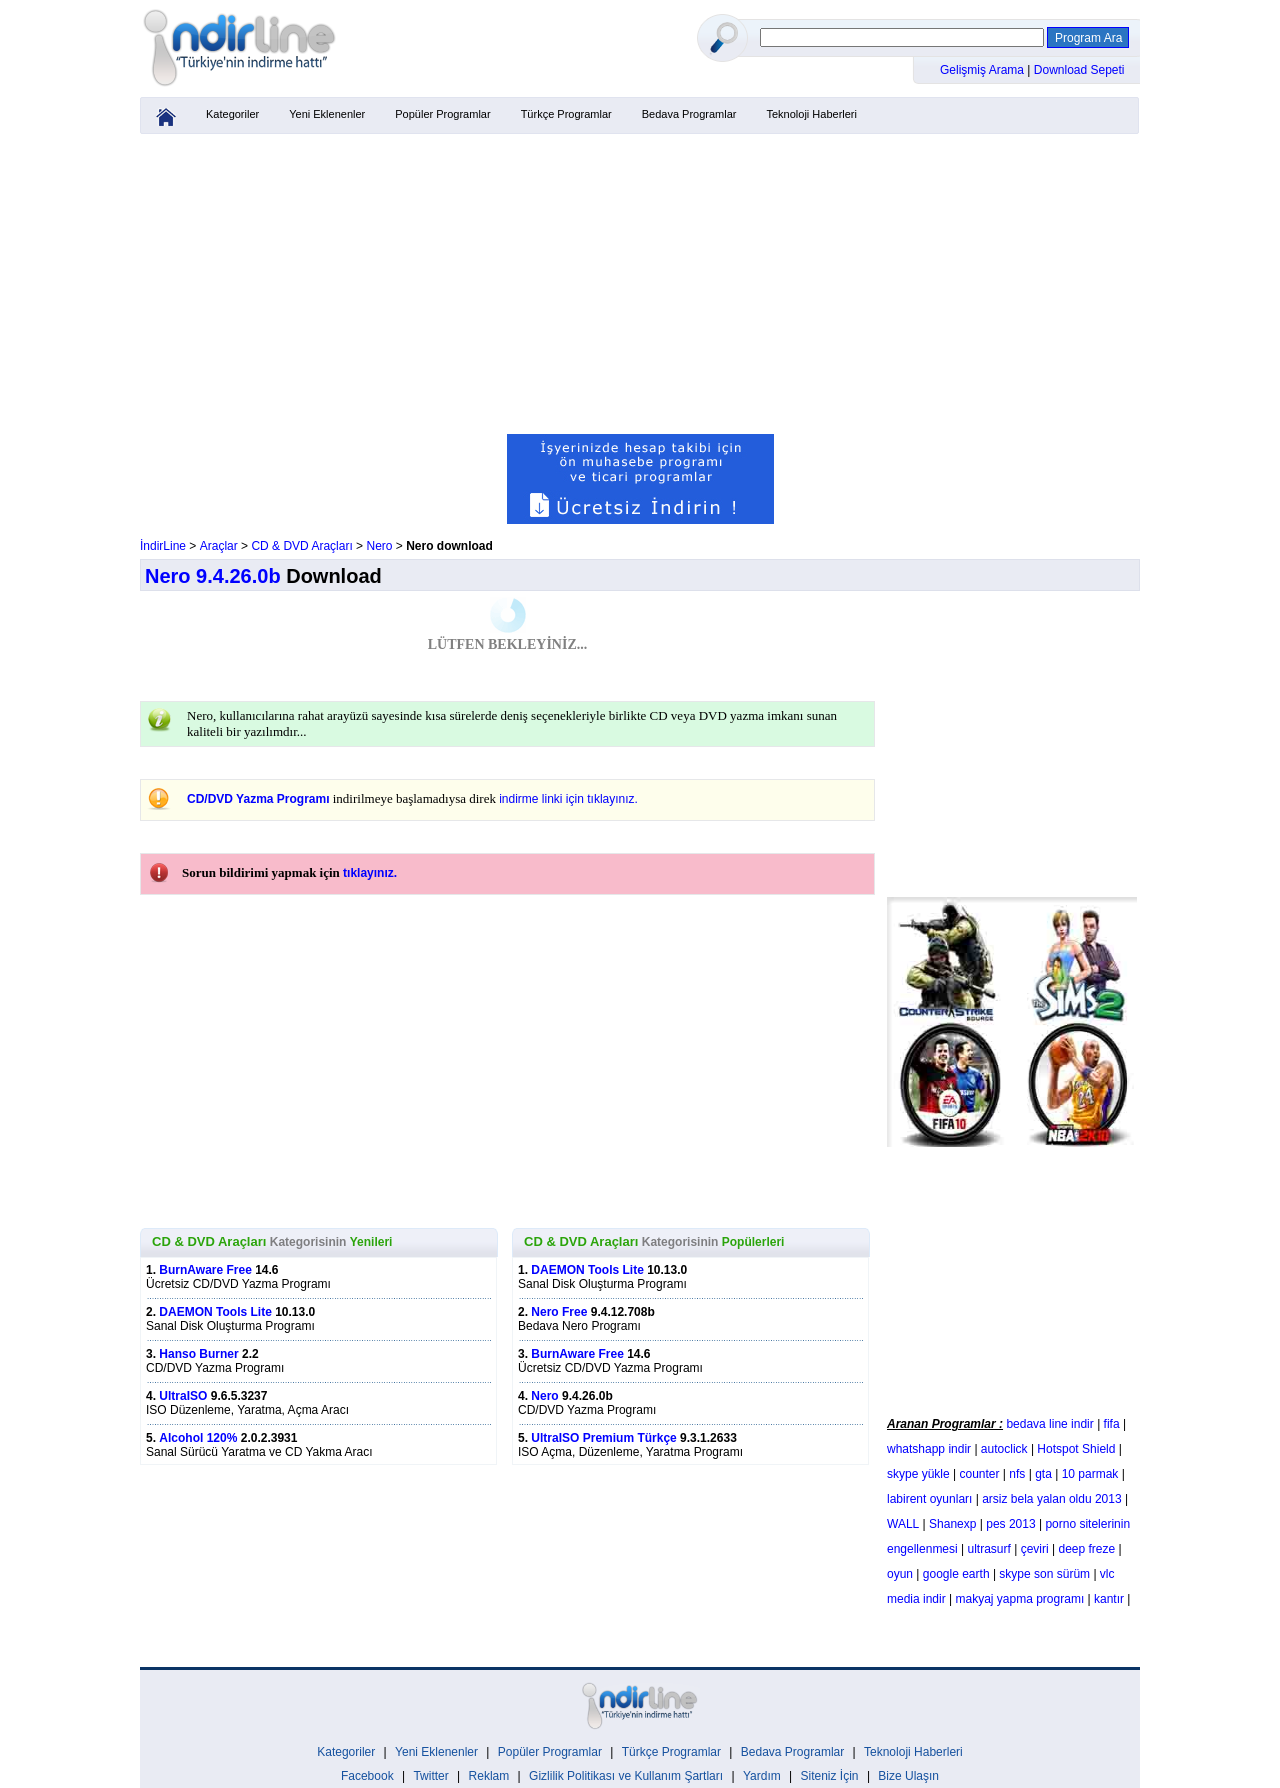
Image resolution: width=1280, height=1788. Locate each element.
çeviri (1035, 1549)
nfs (1017, 1474)
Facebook (367, 1776)
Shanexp (952, 1524)
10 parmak (1090, 1474)
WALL (903, 1524)
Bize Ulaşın (908, 1776)
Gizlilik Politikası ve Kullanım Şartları (626, 1776)
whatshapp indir (929, 1449)
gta (1043, 1474)
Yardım (762, 1776)
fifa (1112, 1424)
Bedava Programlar (689, 114)
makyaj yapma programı (1020, 1599)
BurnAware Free (205, 1270)
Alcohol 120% (198, 1438)
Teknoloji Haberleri (811, 114)
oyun (900, 1574)
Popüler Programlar (442, 114)
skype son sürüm (1044, 1574)
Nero (379, 546)
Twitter (430, 1776)
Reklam (489, 1776)
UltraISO (183, 1396)
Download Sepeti (1079, 70)
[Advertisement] (640, 284)
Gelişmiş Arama (983, 70)
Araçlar (219, 546)
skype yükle (918, 1474)
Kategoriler (232, 114)
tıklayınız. (370, 873)
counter (980, 1474)
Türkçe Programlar (566, 114)
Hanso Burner (198, 1354)
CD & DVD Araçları (301, 546)
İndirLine (163, 546)
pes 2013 (1010, 1524)
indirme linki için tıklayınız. (568, 799)
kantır (1109, 1599)
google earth (956, 1574)
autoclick (1004, 1449)
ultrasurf (989, 1549)
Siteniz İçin (830, 1776)
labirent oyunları (929, 1499)
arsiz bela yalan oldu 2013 (1051, 1499)
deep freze (1086, 1549)
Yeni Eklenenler (327, 114)
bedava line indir (1049, 1424)
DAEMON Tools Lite (215, 1312)
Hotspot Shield (1076, 1449)
